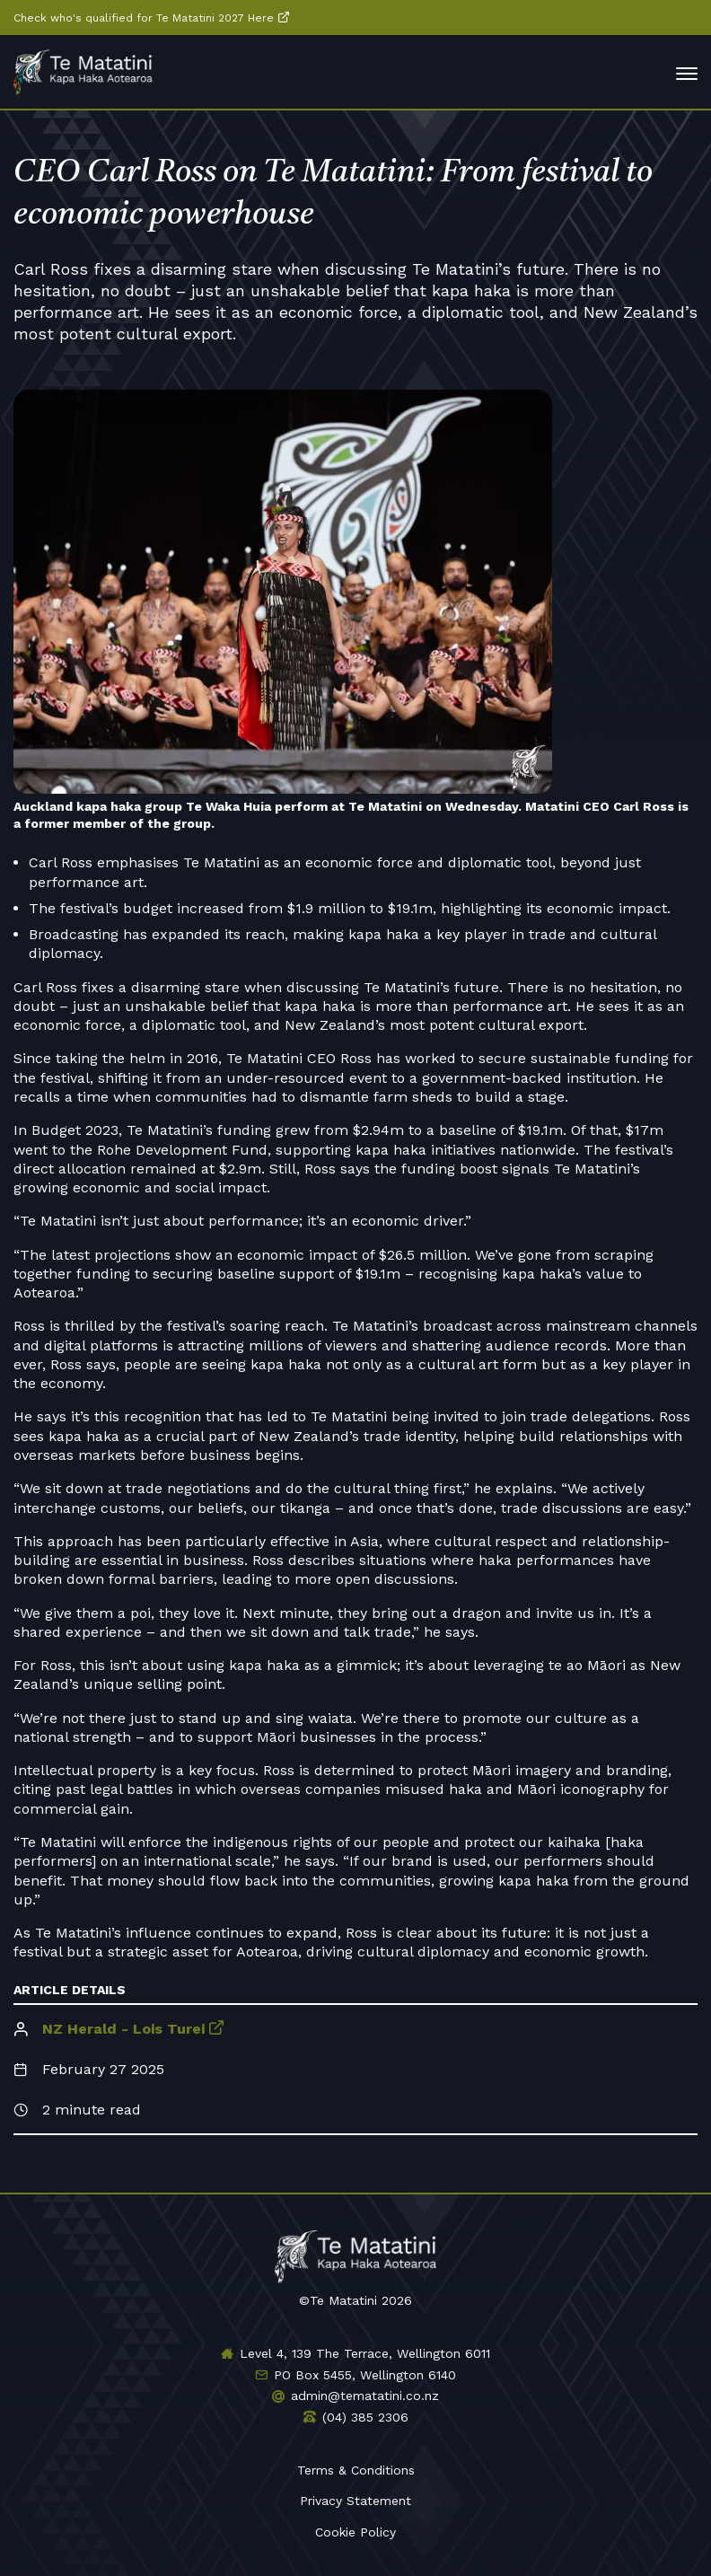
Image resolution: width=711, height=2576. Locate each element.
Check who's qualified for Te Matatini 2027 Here (143, 18)
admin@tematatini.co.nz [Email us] (365, 2395)
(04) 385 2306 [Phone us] (365, 2417)
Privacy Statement (355, 2500)
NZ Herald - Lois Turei (123, 2028)
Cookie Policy (355, 2532)
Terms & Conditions (356, 2470)
